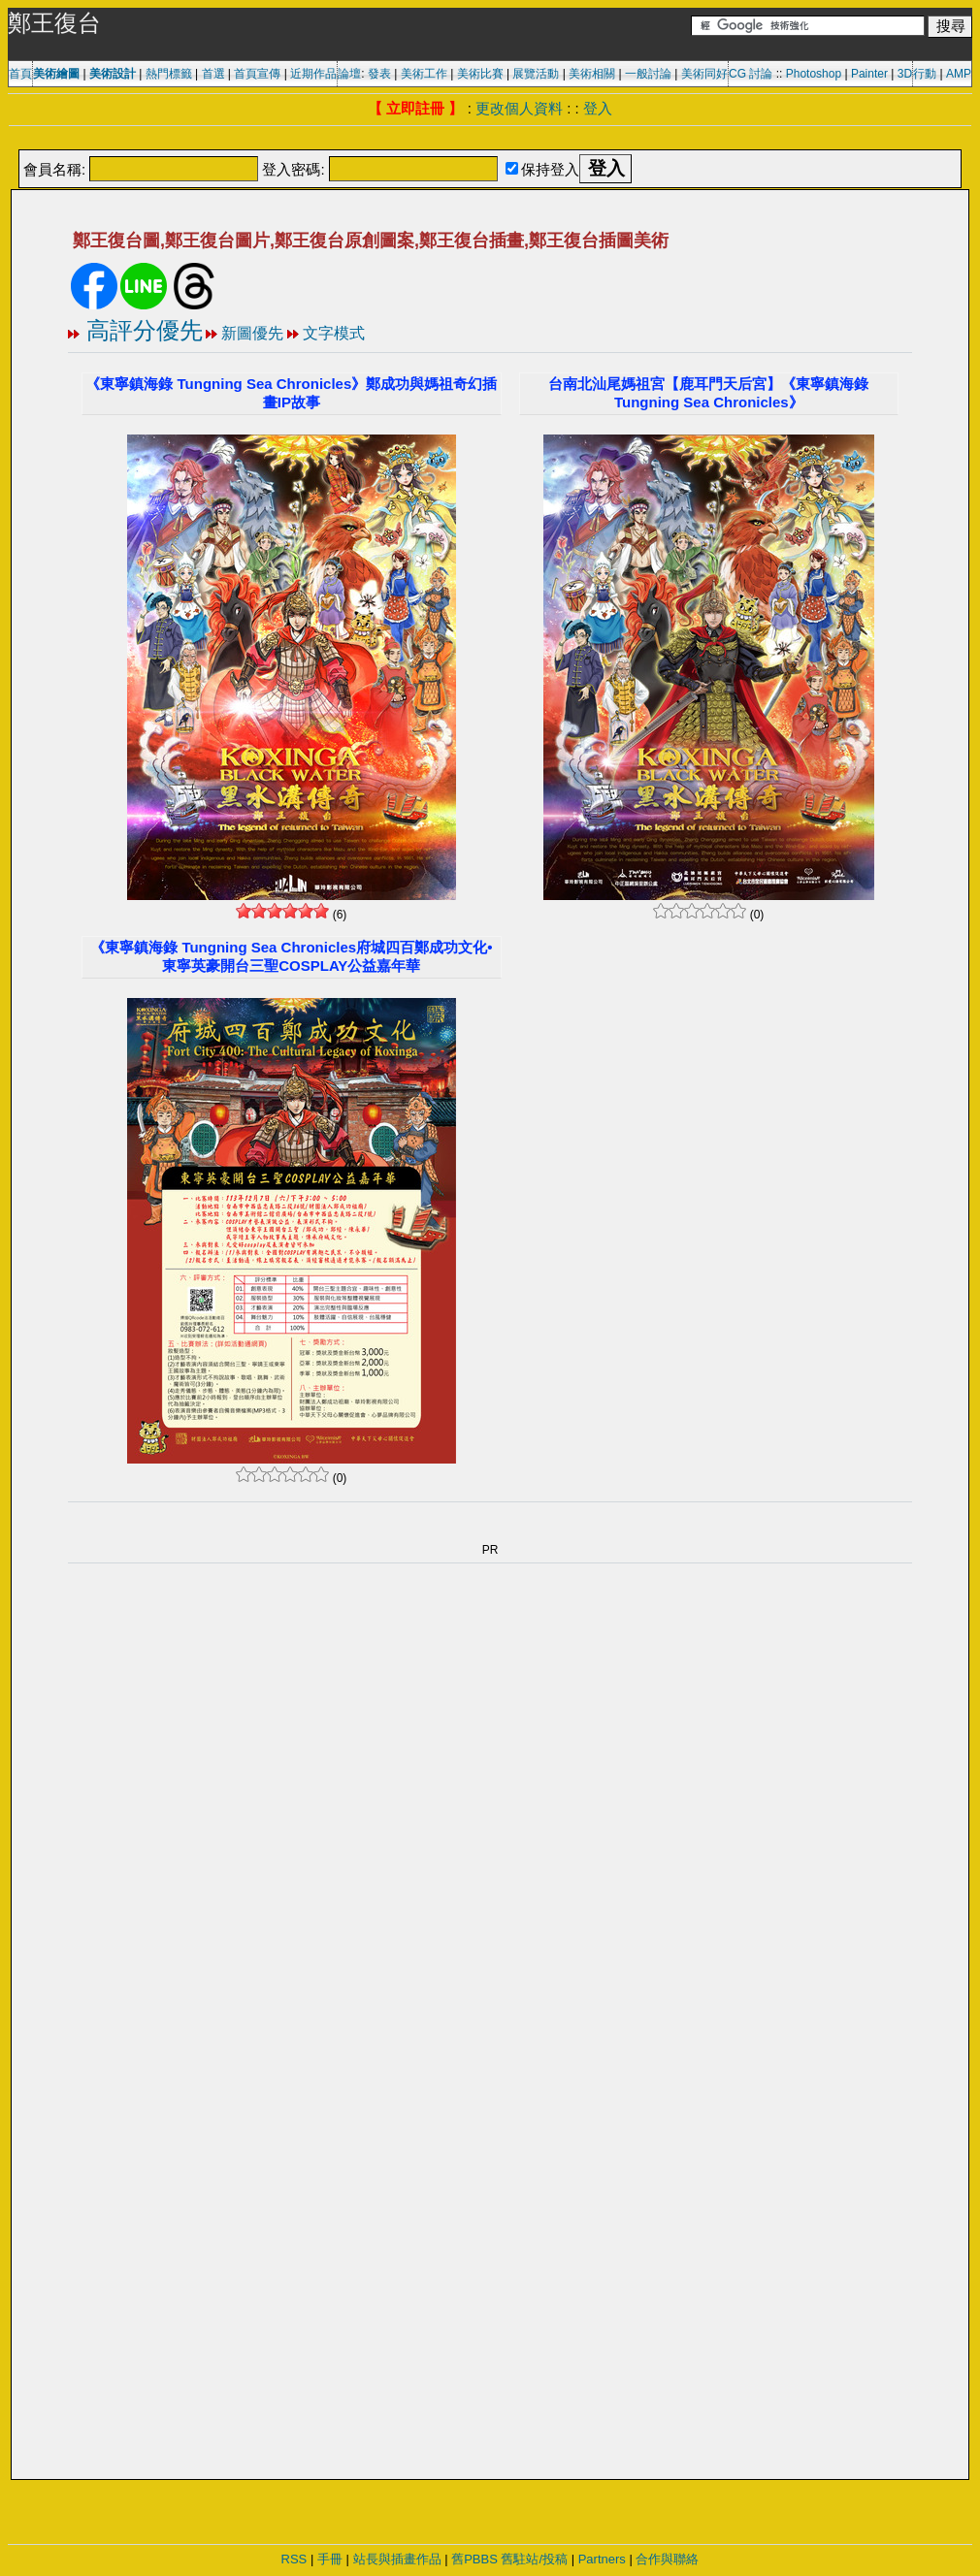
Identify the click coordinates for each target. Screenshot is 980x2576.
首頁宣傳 (257, 73)
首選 (213, 73)
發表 (379, 73)
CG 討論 (750, 73)
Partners (602, 2559)
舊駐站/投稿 (534, 2559)
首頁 (20, 73)
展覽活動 (535, 73)
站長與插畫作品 (397, 2559)
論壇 (349, 73)
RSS (294, 2559)
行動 (924, 73)
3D (905, 73)
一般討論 (648, 73)
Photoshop (813, 73)
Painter (869, 73)
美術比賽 (480, 73)
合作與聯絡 (667, 2559)
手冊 (330, 2559)
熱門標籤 (169, 73)
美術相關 (592, 73)
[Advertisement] (490, 139)
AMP (958, 73)
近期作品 (313, 73)
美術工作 (424, 73)
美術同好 (704, 73)
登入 (597, 108)
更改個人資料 (519, 108)
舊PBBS (474, 2559)
